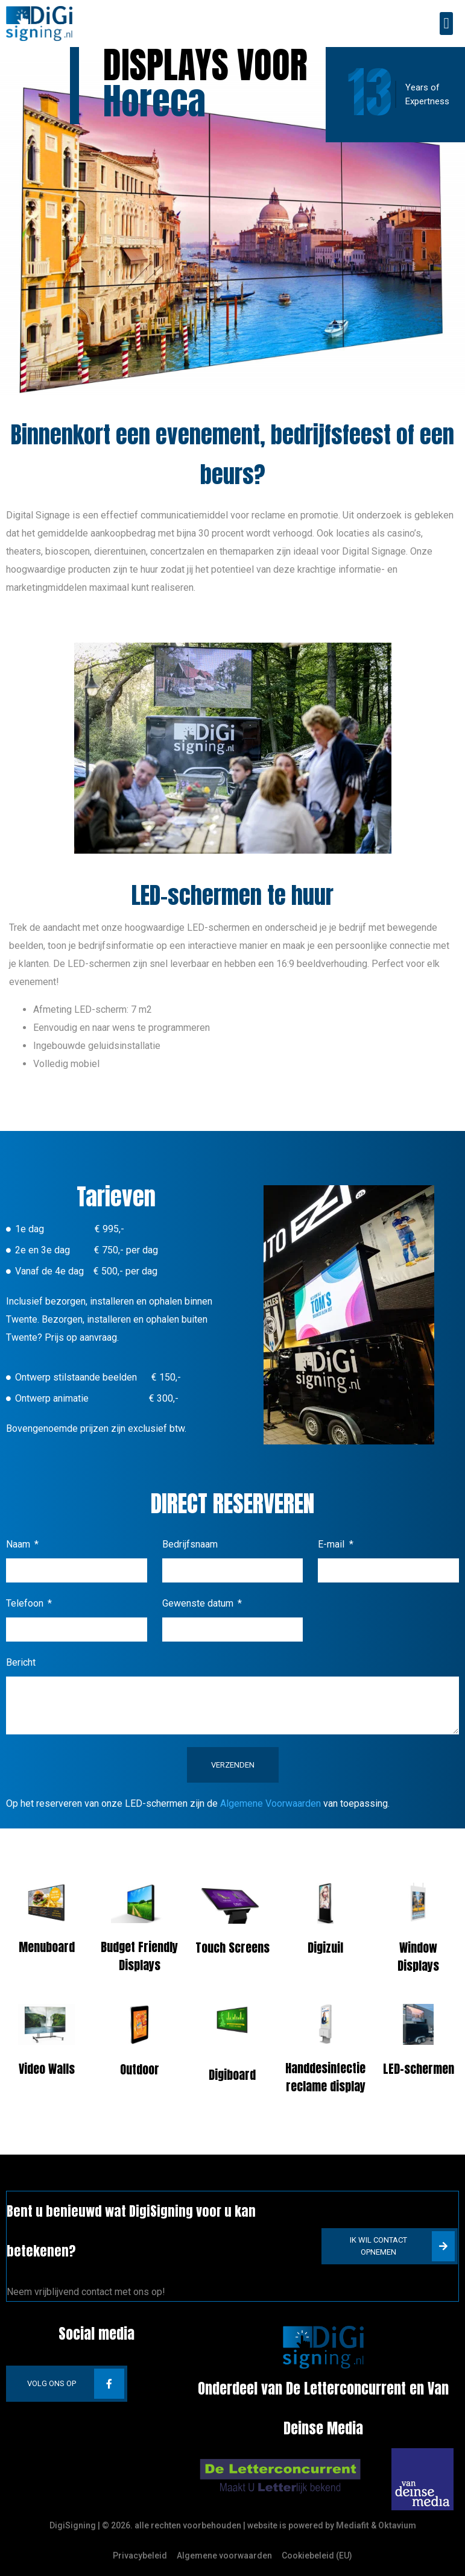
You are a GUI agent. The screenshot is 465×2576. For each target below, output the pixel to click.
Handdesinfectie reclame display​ (325, 2077)
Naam (19, 1544)
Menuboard (47, 1947)
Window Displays (418, 1956)
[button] (446, 23)
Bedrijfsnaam (190, 1544)
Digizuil (325, 1947)
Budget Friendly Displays (139, 1956)
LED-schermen (418, 2068)
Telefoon (26, 1603)
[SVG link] (280, 2476)
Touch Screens (232, 1947)
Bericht (21, 1662)
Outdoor (139, 2069)
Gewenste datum (199, 1603)
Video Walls (47, 2068)
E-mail (332, 1544)
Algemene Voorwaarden (270, 1803)
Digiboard (232, 2074)
